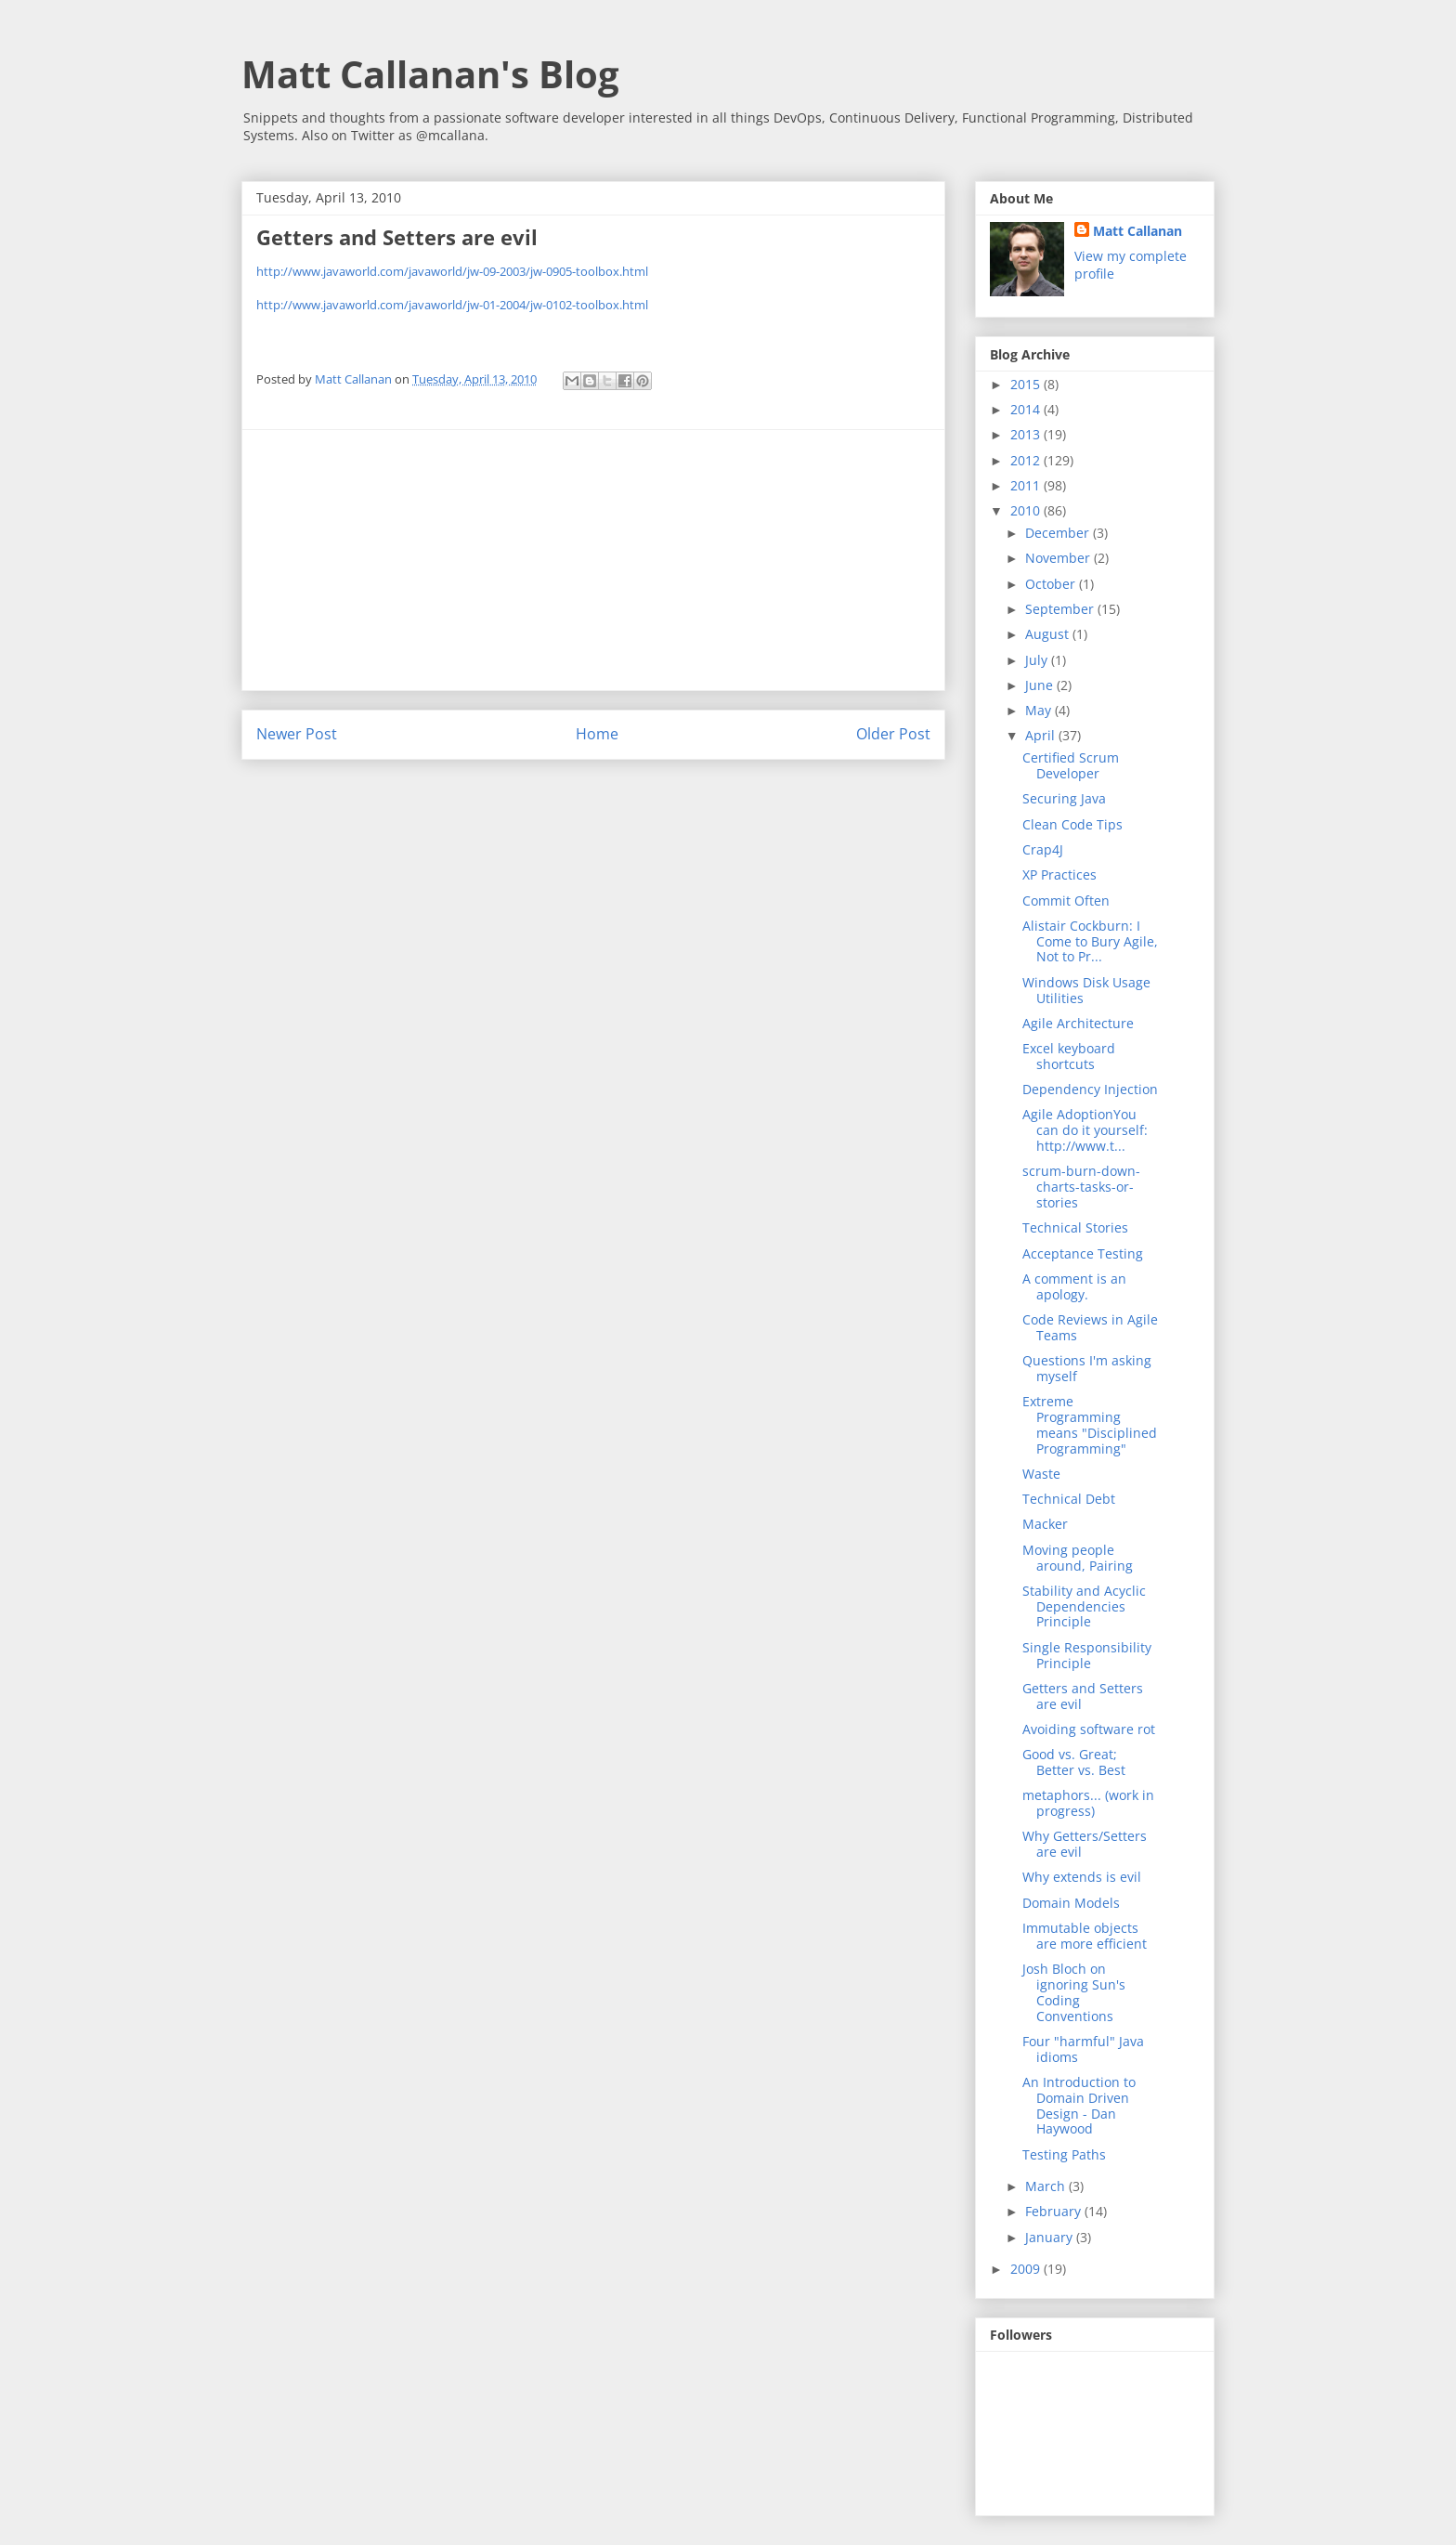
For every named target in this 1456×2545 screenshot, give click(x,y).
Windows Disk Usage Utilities (1086, 990)
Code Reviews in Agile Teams (1090, 1327)
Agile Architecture (1078, 1023)
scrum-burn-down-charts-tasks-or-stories (1081, 1186)
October (1052, 584)
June (1041, 685)
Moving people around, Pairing (1077, 1557)
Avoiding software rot (1088, 1729)
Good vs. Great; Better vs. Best (1073, 1762)
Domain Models (1071, 1903)
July (1038, 660)
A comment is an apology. (1074, 1286)
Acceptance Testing (1082, 1253)
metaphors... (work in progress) (1088, 1803)
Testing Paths (1064, 2154)
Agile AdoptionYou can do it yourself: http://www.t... (1085, 1130)
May (1040, 710)
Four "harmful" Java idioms (1083, 2049)
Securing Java (1064, 798)
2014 (1027, 409)
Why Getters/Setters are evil (1084, 1843)
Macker (1045, 1524)
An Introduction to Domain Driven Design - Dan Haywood (1079, 2105)
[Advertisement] (593, 560)
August (1048, 634)
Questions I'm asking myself (1086, 1368)
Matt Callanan (1137, 231)
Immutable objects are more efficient (1084, 1935)
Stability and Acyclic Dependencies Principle (1084, 1606)
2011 (1027, 485)
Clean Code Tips (1072, 824)
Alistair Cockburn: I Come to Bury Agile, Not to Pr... (1090, 941)
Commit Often (1066, 900)
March (1047, 2186)
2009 (1027, 2268)
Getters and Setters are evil (1082, 1696)
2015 (1027, 384)
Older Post (893, 734)
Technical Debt (1068, 1498)
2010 (1027, 510)
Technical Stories (1075, 1227)
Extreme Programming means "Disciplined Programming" (1089, 1424)
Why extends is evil (1081, 1877)
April (1042, 735)
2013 (1027, 434)
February (1055, 2211)
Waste (1041, 1473)
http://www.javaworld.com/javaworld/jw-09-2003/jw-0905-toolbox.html (452, 271)
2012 (1027, 460)
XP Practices (1059, 874)
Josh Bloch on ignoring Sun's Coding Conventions (1073, 1992)
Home (597, 734)
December (1059, 533)
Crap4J (1042, 849)
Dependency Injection (1090, 1089)
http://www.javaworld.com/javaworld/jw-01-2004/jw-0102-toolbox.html (452, 304)
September (1061, 609)
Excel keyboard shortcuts (1068, 1056)
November (1059, 558)
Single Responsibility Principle (1086, 1655)
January (1050, 2237)
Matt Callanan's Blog (430, 73)
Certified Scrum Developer (1070, 765)
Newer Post (296, 734)
